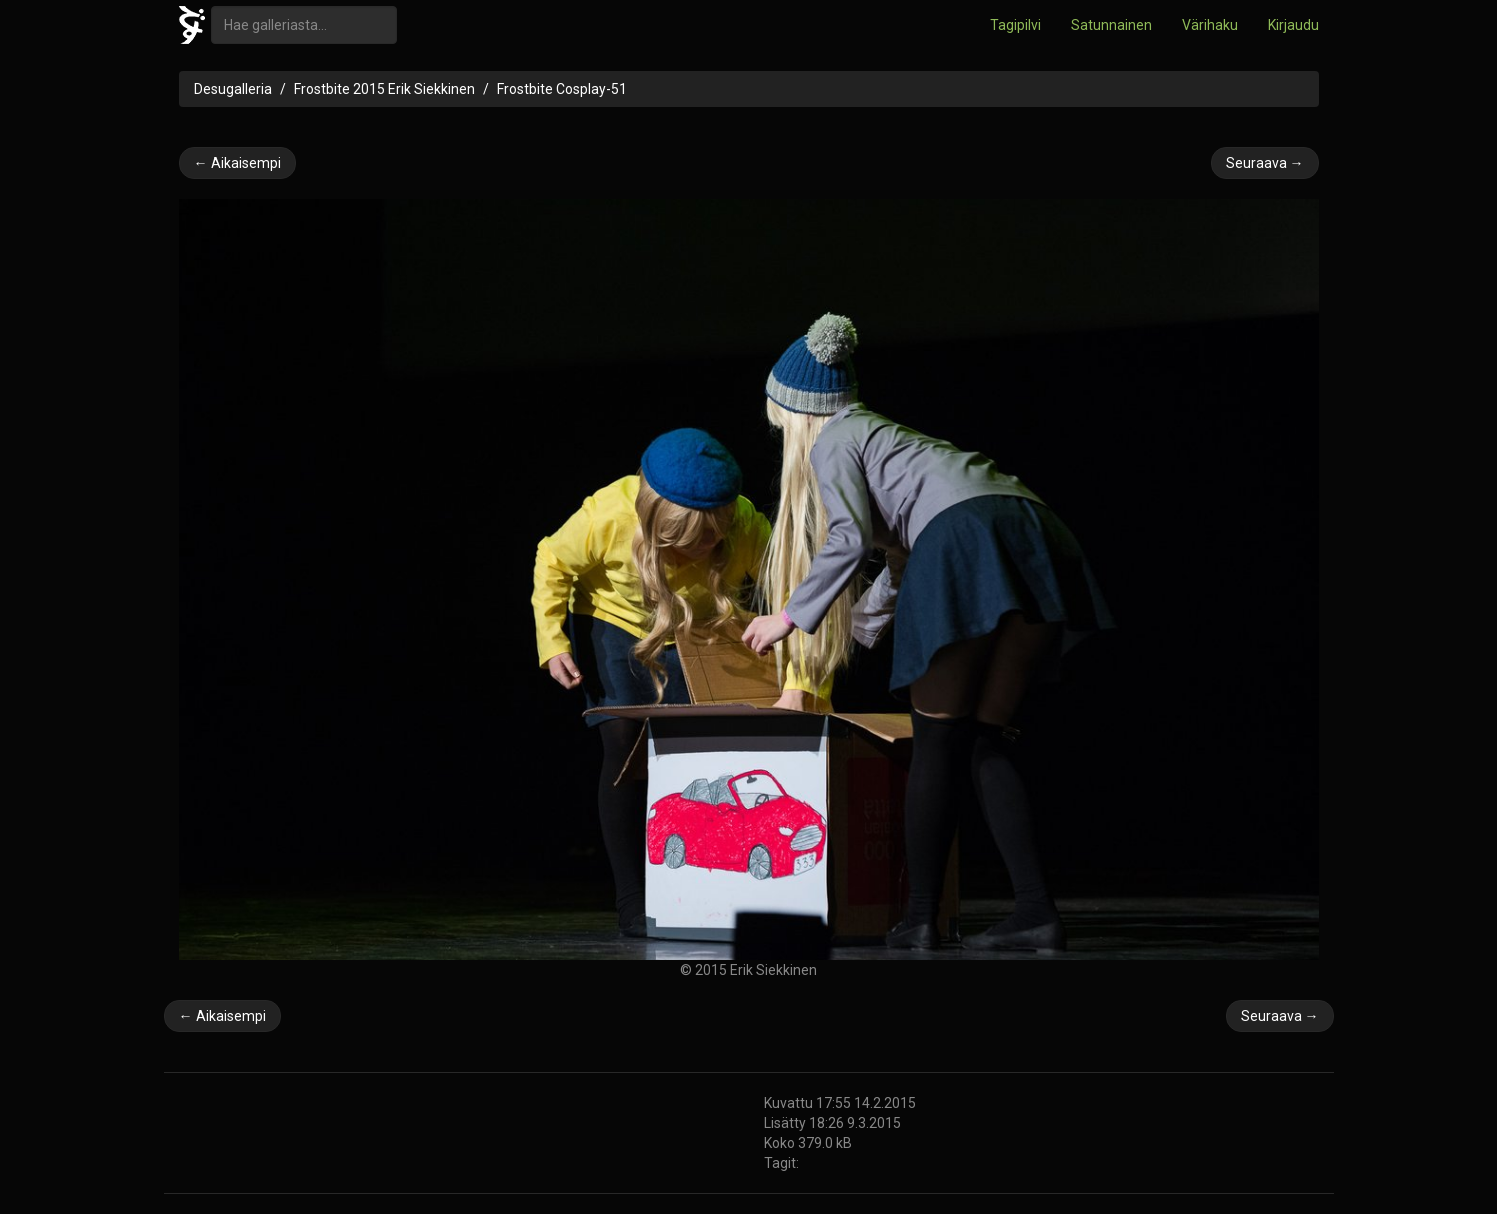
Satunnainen (1111, 25)
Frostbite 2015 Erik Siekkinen (384, 89)
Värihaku (1210, 25)
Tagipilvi (1015, 25)
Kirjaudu (1293, 25)
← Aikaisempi (237, 163)
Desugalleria (233, 89)
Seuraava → (1265, 163)
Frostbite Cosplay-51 (562, 89)
